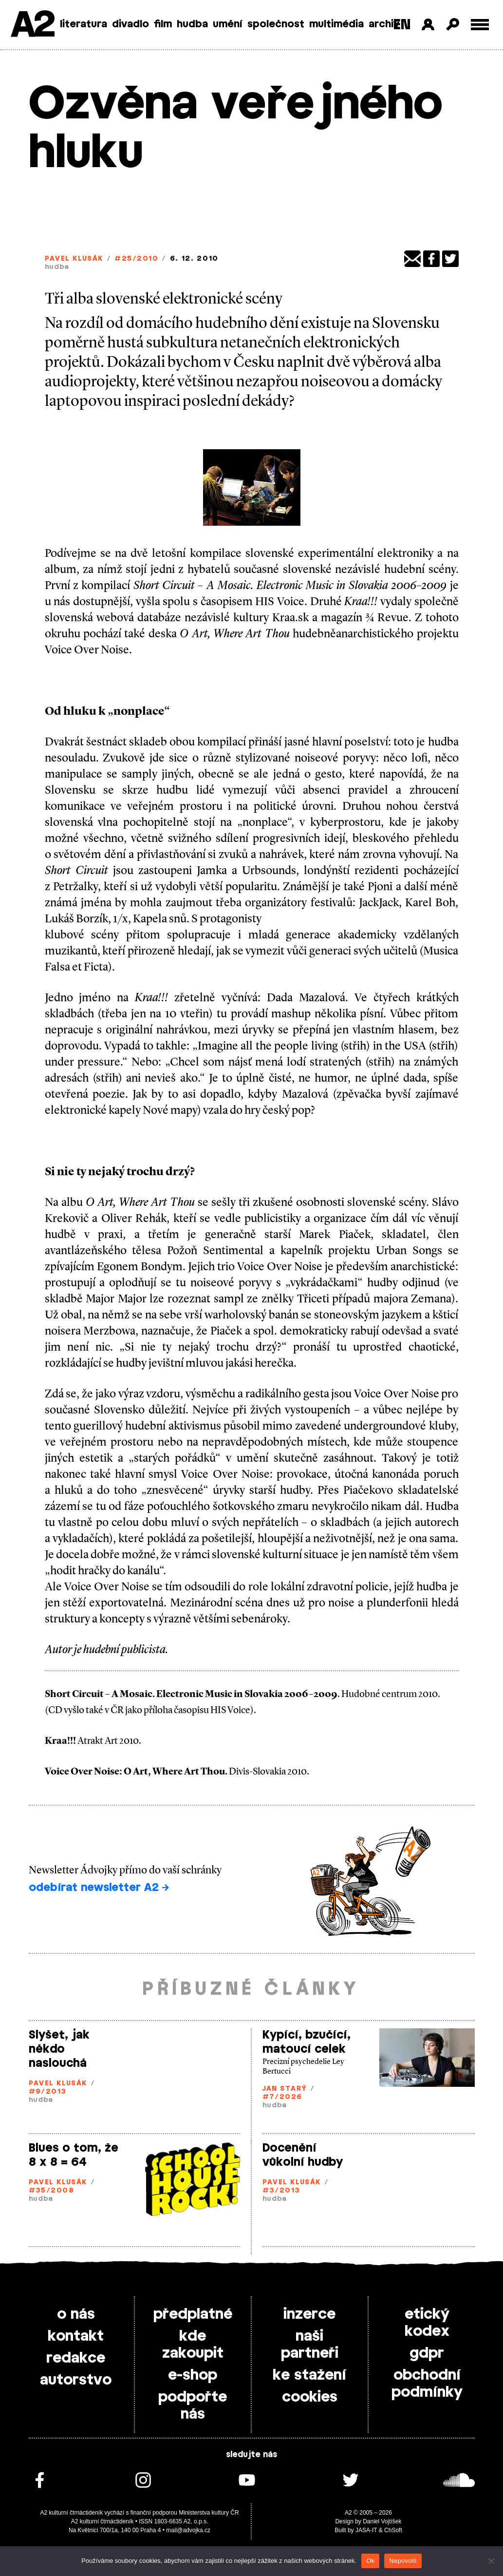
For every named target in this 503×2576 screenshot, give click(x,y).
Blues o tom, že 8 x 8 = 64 (73, 2155)
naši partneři (309, 2345)
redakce (75, 2358)
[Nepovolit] (491, 2561)
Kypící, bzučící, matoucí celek (306, 2042)
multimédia (336, 24)
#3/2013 (281, 2191)
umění (227, 24)
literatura (83, 24)
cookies (309, 2397)
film (163, 24)
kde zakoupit (193, 2345)
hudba (192, 24)
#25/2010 (136, 259)
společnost (275, 24)
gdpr (427, 2353)
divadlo (130, 24)
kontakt (76, 2336)
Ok (370, 2560)
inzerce (309, 2314)
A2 (32, 25)
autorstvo (76, 2380)
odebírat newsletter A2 (99, 1887)
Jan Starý (284, 2089)
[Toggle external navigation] (479, 24)
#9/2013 (48, 2092)
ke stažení (309, 2375)
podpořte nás (192, 2405)
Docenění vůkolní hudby (302, 2155)
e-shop (192, 2375)
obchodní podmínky (427, 2384)
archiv (384, 24)
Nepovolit (402, 2560)
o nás (76, 2314)
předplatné (192, 2314)
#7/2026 (282, 2097)
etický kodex (427, 2323)
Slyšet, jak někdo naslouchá (59, 2049)
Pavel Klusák (74, 259)
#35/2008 (52, 2191)
